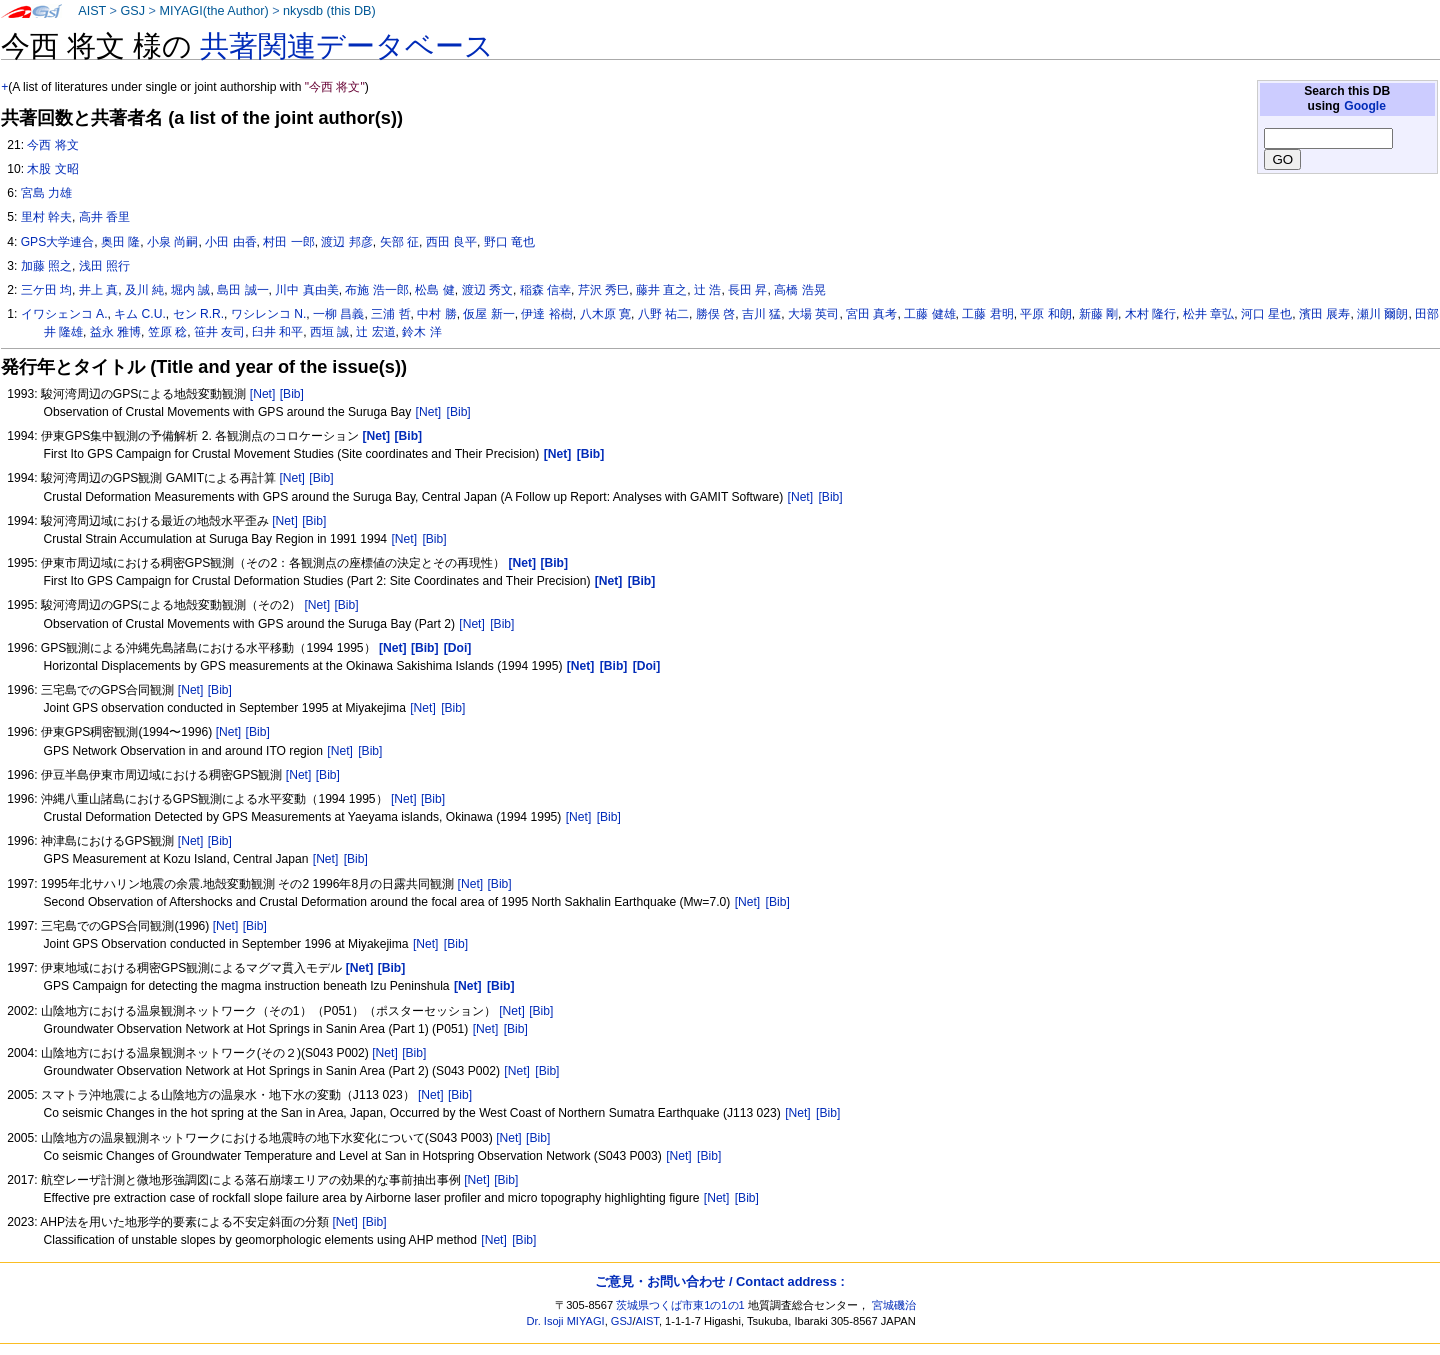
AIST (92, 11)
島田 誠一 (242, 290)
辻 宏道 (375, 332)
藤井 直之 (661, 290)
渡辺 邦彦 (346, 242)
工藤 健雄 (929, 314)
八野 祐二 (663, 314)
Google (1365, 106)
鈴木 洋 (421, 332)
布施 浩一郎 (376, 290)
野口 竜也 (509, 242)
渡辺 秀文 (487, 290)
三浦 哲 (390, 314)
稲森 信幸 (545, 290)
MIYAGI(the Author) (213, 11)
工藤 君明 (987, 314)
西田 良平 (451, 242)
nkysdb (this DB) (329, 11)
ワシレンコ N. (268, 314)
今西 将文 (52, 145)
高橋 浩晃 (799, 290)
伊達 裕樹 (546, 314)
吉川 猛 (761, 314)
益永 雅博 (115, 332)
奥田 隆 (120, 242)
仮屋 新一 (488, 314)
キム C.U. (140, 314)
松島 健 (434, 290)
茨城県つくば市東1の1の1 (680, 1305)
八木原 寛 (605, 314)
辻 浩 (707, 290)
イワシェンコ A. (64, 314)
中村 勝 (436, 314)
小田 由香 (230, 242)
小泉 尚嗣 (172, 242)
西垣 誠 (329, 332)
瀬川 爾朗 (1382, 314)
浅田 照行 (104, 266)
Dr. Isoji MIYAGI (566, 1321)
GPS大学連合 (58, 242)
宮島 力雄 (46, 193)
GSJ (132, 11)
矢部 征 (399, 242)
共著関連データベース (347, 46)
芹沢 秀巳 (603, 290)
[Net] (263, 394)
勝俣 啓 (715, 314)
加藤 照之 (46, 266)
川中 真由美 (306, 290)
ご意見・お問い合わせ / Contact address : (719, 1281)
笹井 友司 (219, 332)
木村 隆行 (1150, 314)
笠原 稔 (167, 332)
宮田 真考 (871, 314)
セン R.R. (199, 314)
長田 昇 (747, 290)
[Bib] (292, 394)
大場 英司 (813, 314)
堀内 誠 (190, 290)
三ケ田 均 (46, 290)
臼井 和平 (277, 332)
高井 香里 (104, 217)
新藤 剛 (1098, 314)
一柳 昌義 (338, 314)
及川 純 (144, 290)
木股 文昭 (52, 169)
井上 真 (98, 290)
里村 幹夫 (46, 217)
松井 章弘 (1208, 314)
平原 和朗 (1045, 314)
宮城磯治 (894, 1305)
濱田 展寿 (1324, 314)
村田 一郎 (288, 242)
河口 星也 (1266, 314)
